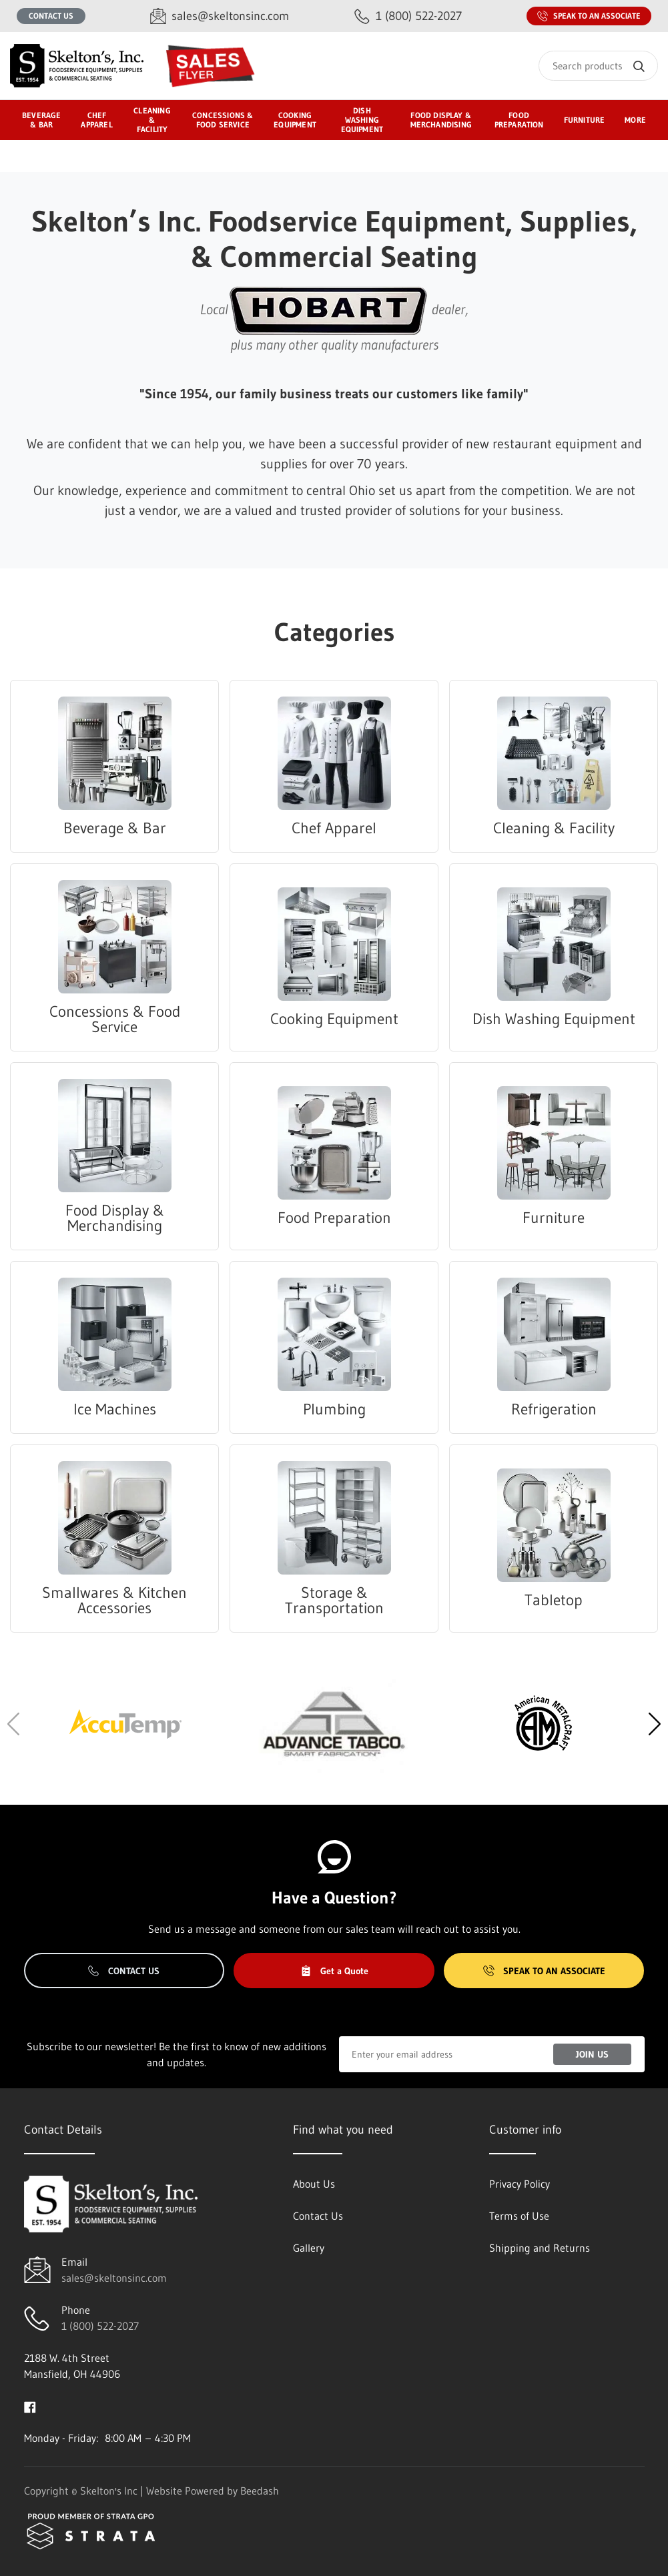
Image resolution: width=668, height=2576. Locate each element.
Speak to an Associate (589, 16)
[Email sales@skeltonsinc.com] (219, 16)
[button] (654, 1724)
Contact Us (51, 16)
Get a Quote (334, 1971)
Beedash (259, 2490)
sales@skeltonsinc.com (114, 2277)
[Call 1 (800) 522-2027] (408, 16)
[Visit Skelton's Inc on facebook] (30, 2406)
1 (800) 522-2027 (100, 2325)
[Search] (598, 66)
